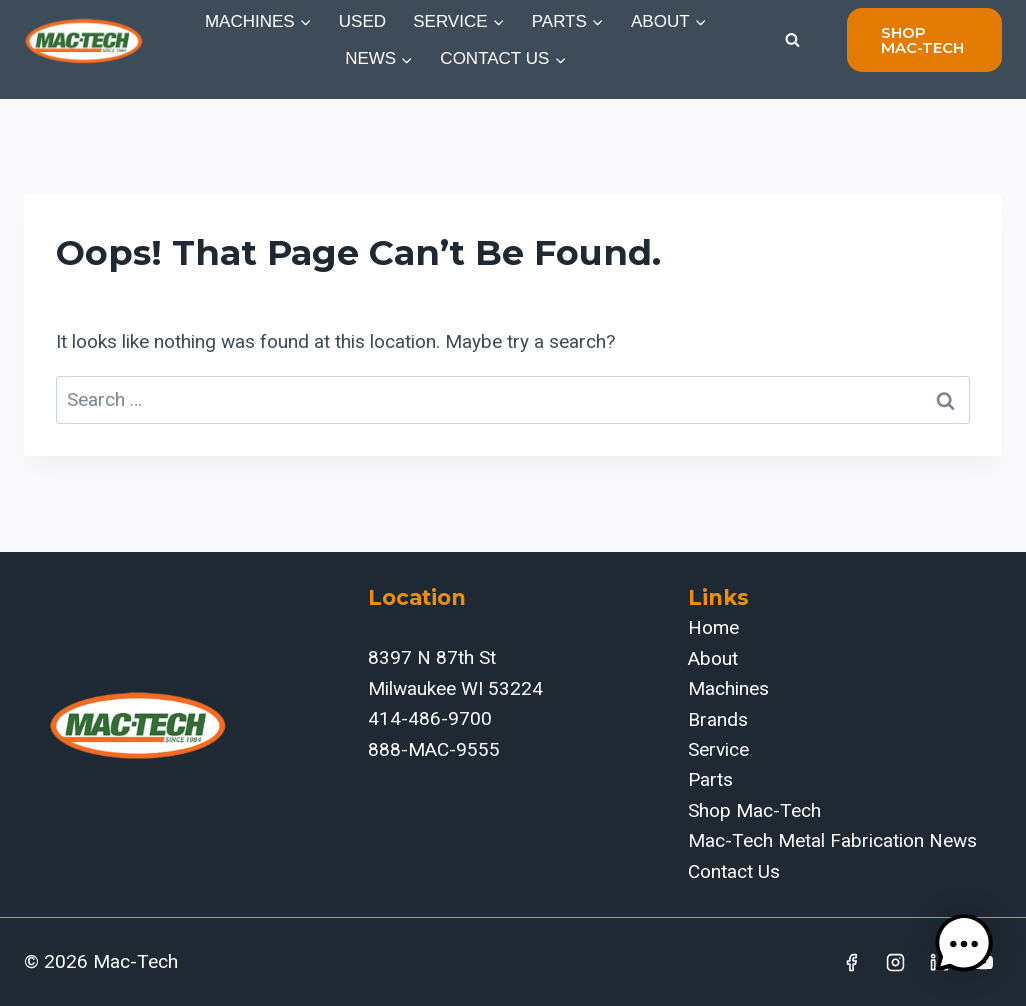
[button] (964, 944)
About (713, 658)
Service (718, 749)
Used (362, 21)
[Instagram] (896, 962)
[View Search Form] (792, 40)
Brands (718, 719)
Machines (728, 688)
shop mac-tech (922, 40)
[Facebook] (852, 962)
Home (713, 627)
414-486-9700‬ (430, 718)
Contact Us (734, 871)
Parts (710, 779)
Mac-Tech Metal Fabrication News (832, 840)
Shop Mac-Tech (754, 810)
